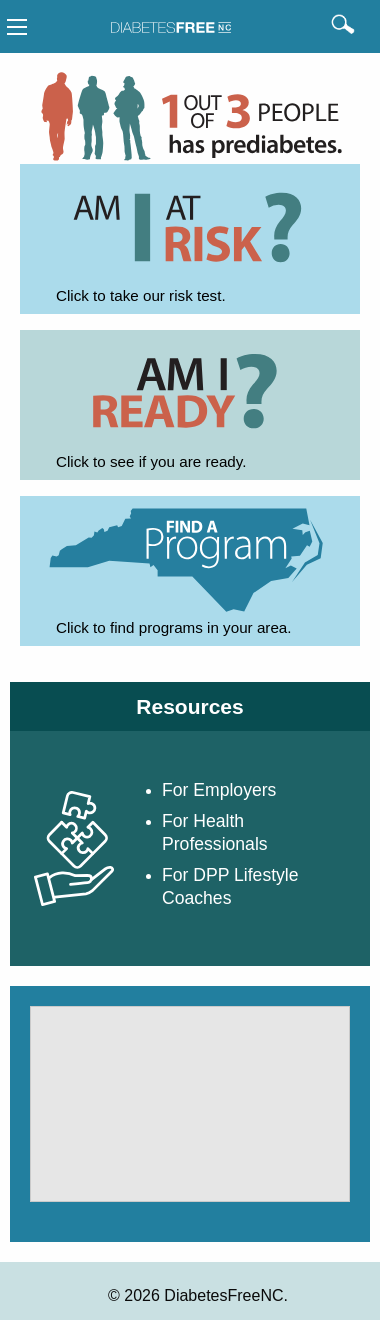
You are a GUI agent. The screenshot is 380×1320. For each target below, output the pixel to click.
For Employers (219, 790)
